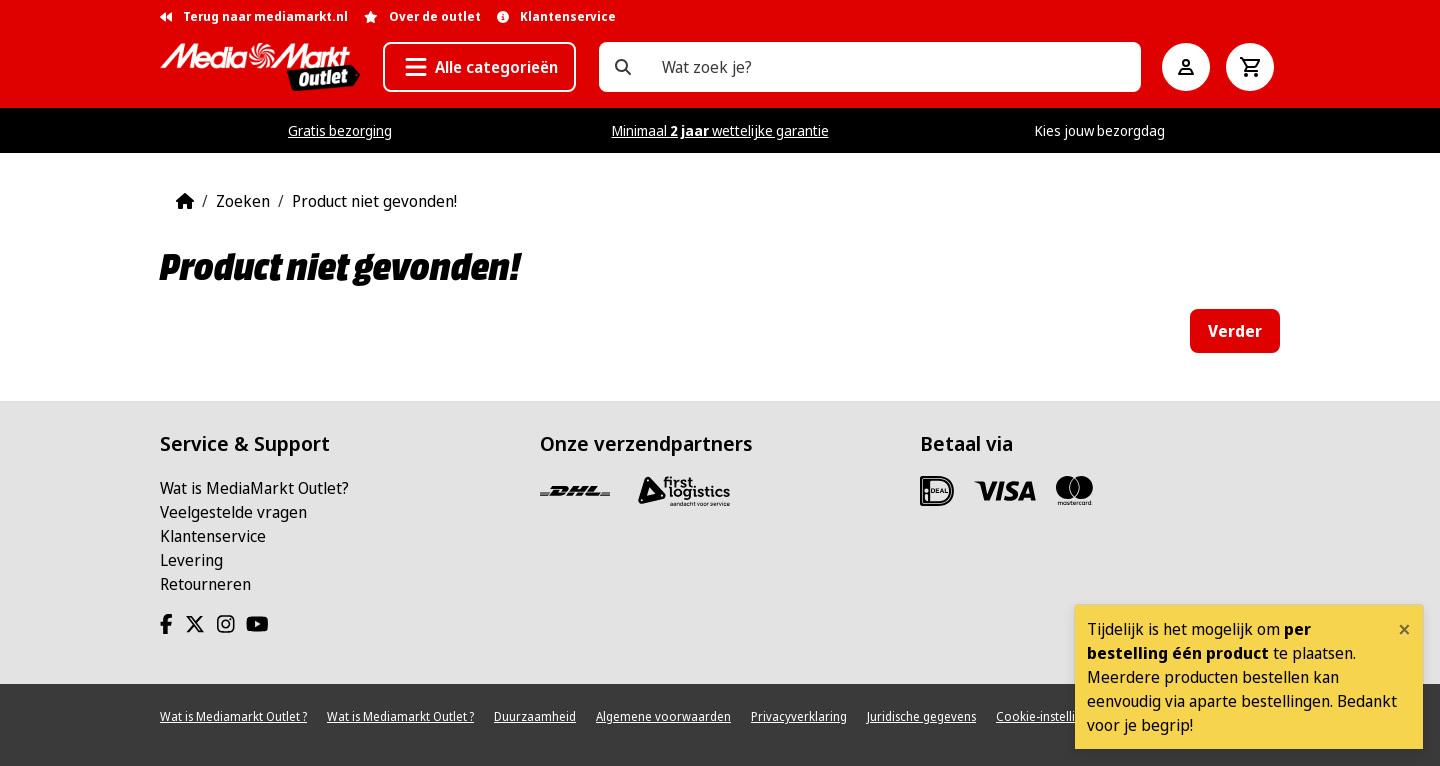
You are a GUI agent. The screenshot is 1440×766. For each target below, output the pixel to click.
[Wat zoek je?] (623, 67)
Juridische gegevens (921, 716)
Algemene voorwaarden (663, 716)
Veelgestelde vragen (233, 512)
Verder (1235, 331)
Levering (191, 560)
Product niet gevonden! (374, 201)
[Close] (1404, 629)
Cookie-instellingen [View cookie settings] (1049, 716)
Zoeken (243, 201)
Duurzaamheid (535, 716)
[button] (479, 67)
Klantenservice (213, 536)
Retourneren (205, 584)
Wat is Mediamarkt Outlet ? (233, 716)
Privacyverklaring (799, 716)
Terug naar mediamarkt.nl (254, 16)
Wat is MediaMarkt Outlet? (254, 488)
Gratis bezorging (340, 130)
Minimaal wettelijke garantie (720, 130)
